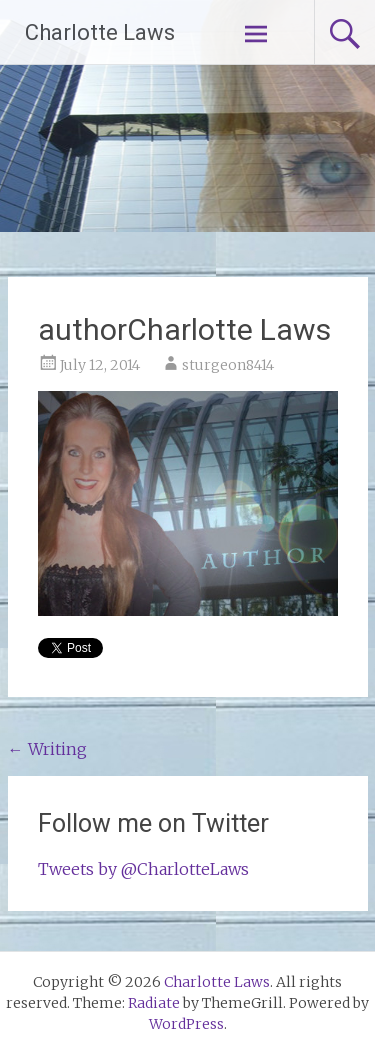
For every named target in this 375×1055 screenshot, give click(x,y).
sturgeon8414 (228, 365)
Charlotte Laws (100, 32)
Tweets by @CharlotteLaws (143, 869)
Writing (47, 749)
